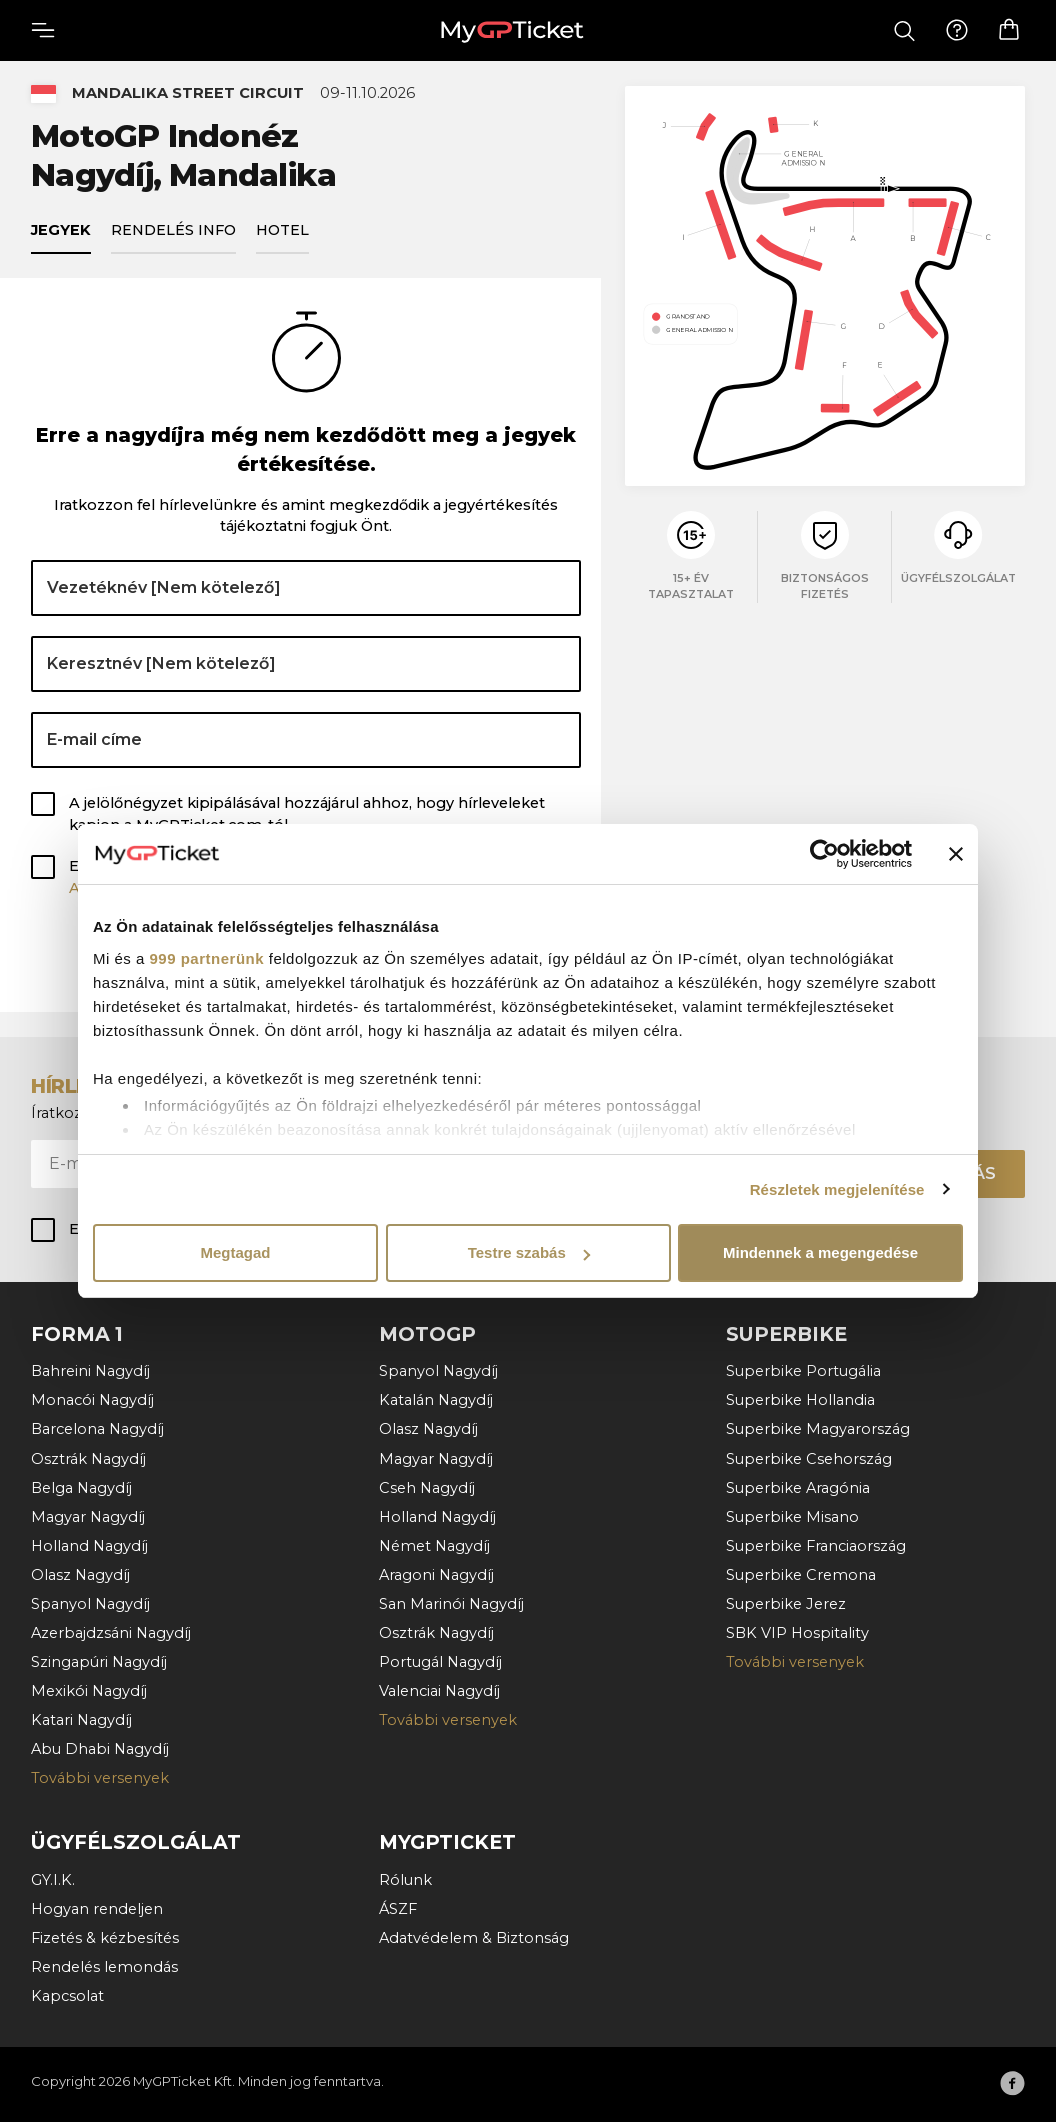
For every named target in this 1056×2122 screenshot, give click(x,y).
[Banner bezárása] (956, 854)
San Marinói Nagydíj (451, 1603)
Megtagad (235, 1252)
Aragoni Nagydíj (436, 1574)
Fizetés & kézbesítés (105, 1937)
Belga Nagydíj (81, 1487)
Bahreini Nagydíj (90, 1370)
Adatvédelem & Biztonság (474, 1937)
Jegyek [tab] (61, 233)
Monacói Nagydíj (92, 1399)
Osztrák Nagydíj (88, 1458)
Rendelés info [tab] (173, 233)
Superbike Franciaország (816, 1545)
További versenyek (100, 1778)
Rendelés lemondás (104, 1966)
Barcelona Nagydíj (97, 1429)
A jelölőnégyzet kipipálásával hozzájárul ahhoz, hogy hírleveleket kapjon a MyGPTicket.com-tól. (307, 818)
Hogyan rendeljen (97, 1908)
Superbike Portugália (803, 1370)
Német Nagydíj (434, 1545)
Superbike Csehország (809, 1458)
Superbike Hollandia (800, 1399)
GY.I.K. (53, 1879)
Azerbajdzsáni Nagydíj (111, 1632)
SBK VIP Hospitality (797, 1632)
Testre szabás (529, 1252)
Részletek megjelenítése (837, 1189)
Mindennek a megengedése (820, 1252)
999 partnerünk (207, 958)
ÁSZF (398, 1908)
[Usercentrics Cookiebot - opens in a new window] (824, 854)
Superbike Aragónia (798, 1487)
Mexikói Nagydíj (89, 1690)
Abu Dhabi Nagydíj (100, 1748)
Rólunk (405, 1879)
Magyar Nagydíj (88, 1516)
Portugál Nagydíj (440, 1661)
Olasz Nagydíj (80, 1574)
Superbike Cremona (801, 1574)
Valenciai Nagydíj (439, 1690)
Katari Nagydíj (81, 1719)
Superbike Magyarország (818, 1429)
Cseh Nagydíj (427, 1487)
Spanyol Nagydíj (90, 1603)
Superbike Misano (792, 1516)
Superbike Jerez (786, 1603)
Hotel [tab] (282, 233)
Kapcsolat (67, 1995)
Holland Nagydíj (89, 1545)
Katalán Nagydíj (436, 1399)
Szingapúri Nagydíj (99, 1661)
